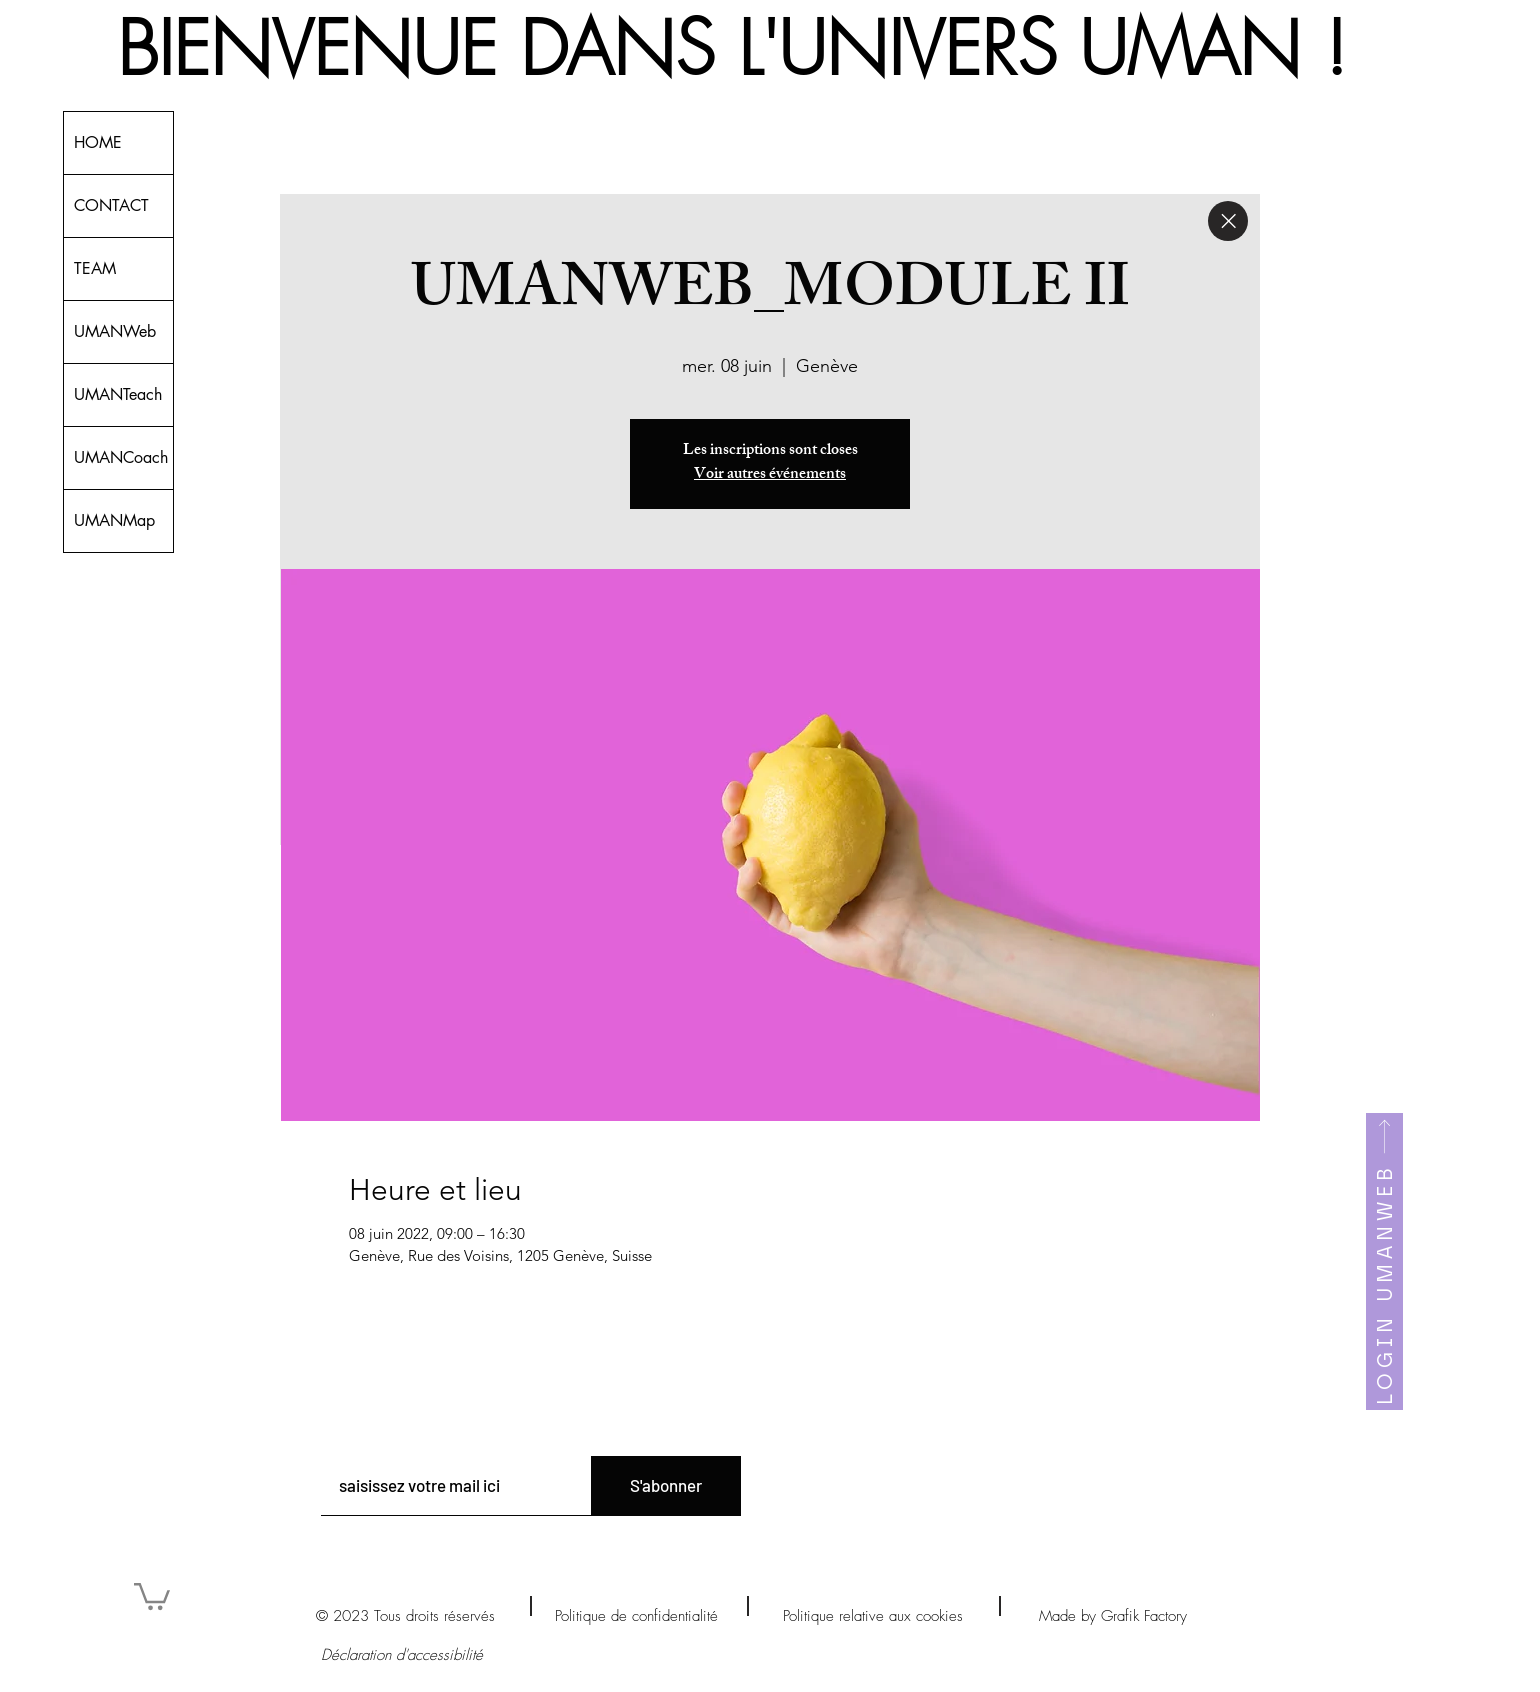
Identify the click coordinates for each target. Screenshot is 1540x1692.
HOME (98, 142)
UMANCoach (121, 457)
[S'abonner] (666, 1486)
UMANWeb (115, 331)
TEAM (95, 268)
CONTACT (111, 205)
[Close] (1228, 221)
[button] (152, 1595)
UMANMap (114, 520)
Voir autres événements (770, 475)
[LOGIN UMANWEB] (1384, 1261)
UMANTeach (118, 394)
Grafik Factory (1144, 1616)
